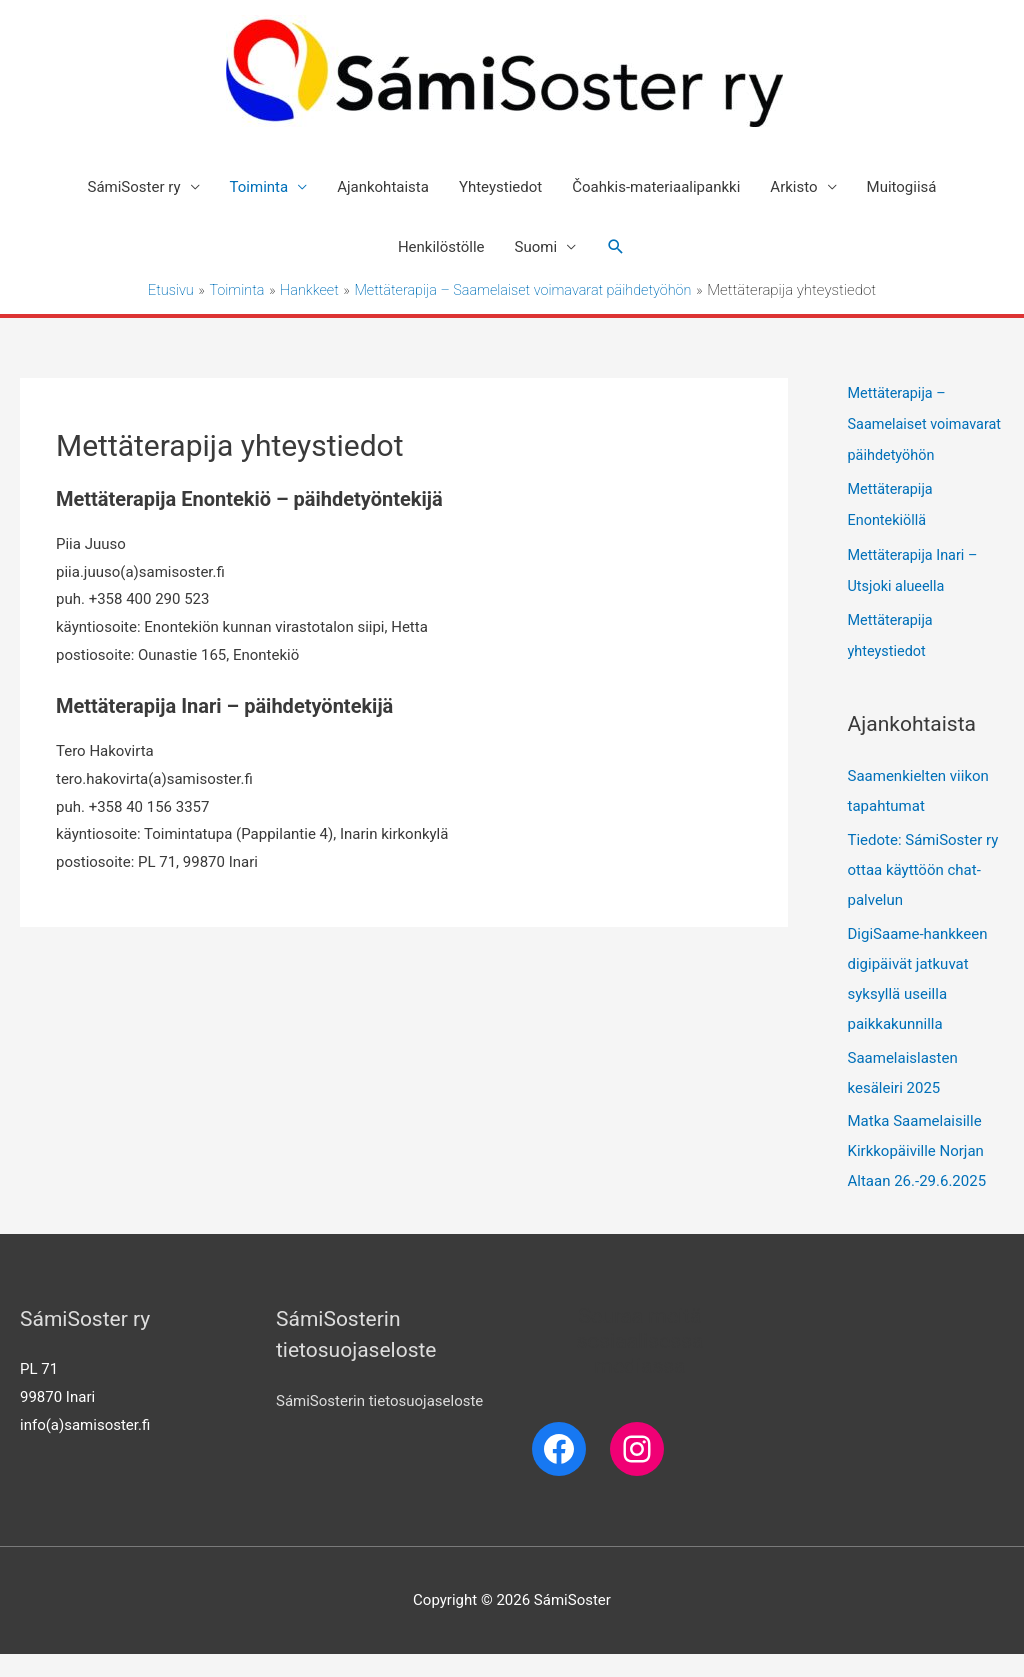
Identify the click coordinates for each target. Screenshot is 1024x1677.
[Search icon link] (616, 247)
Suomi (536, 247)
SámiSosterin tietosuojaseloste (379, 1423)
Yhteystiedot (500, 187)
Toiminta (259, 187)
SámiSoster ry (134, 187)
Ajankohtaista (383, 187)
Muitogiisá (902, 187)
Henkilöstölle (441, 247)
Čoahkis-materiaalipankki (656, 187)
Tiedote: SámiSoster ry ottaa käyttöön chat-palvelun (923, 893)
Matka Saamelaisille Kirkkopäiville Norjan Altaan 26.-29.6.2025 (917, 1174)
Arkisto (793, 187)
